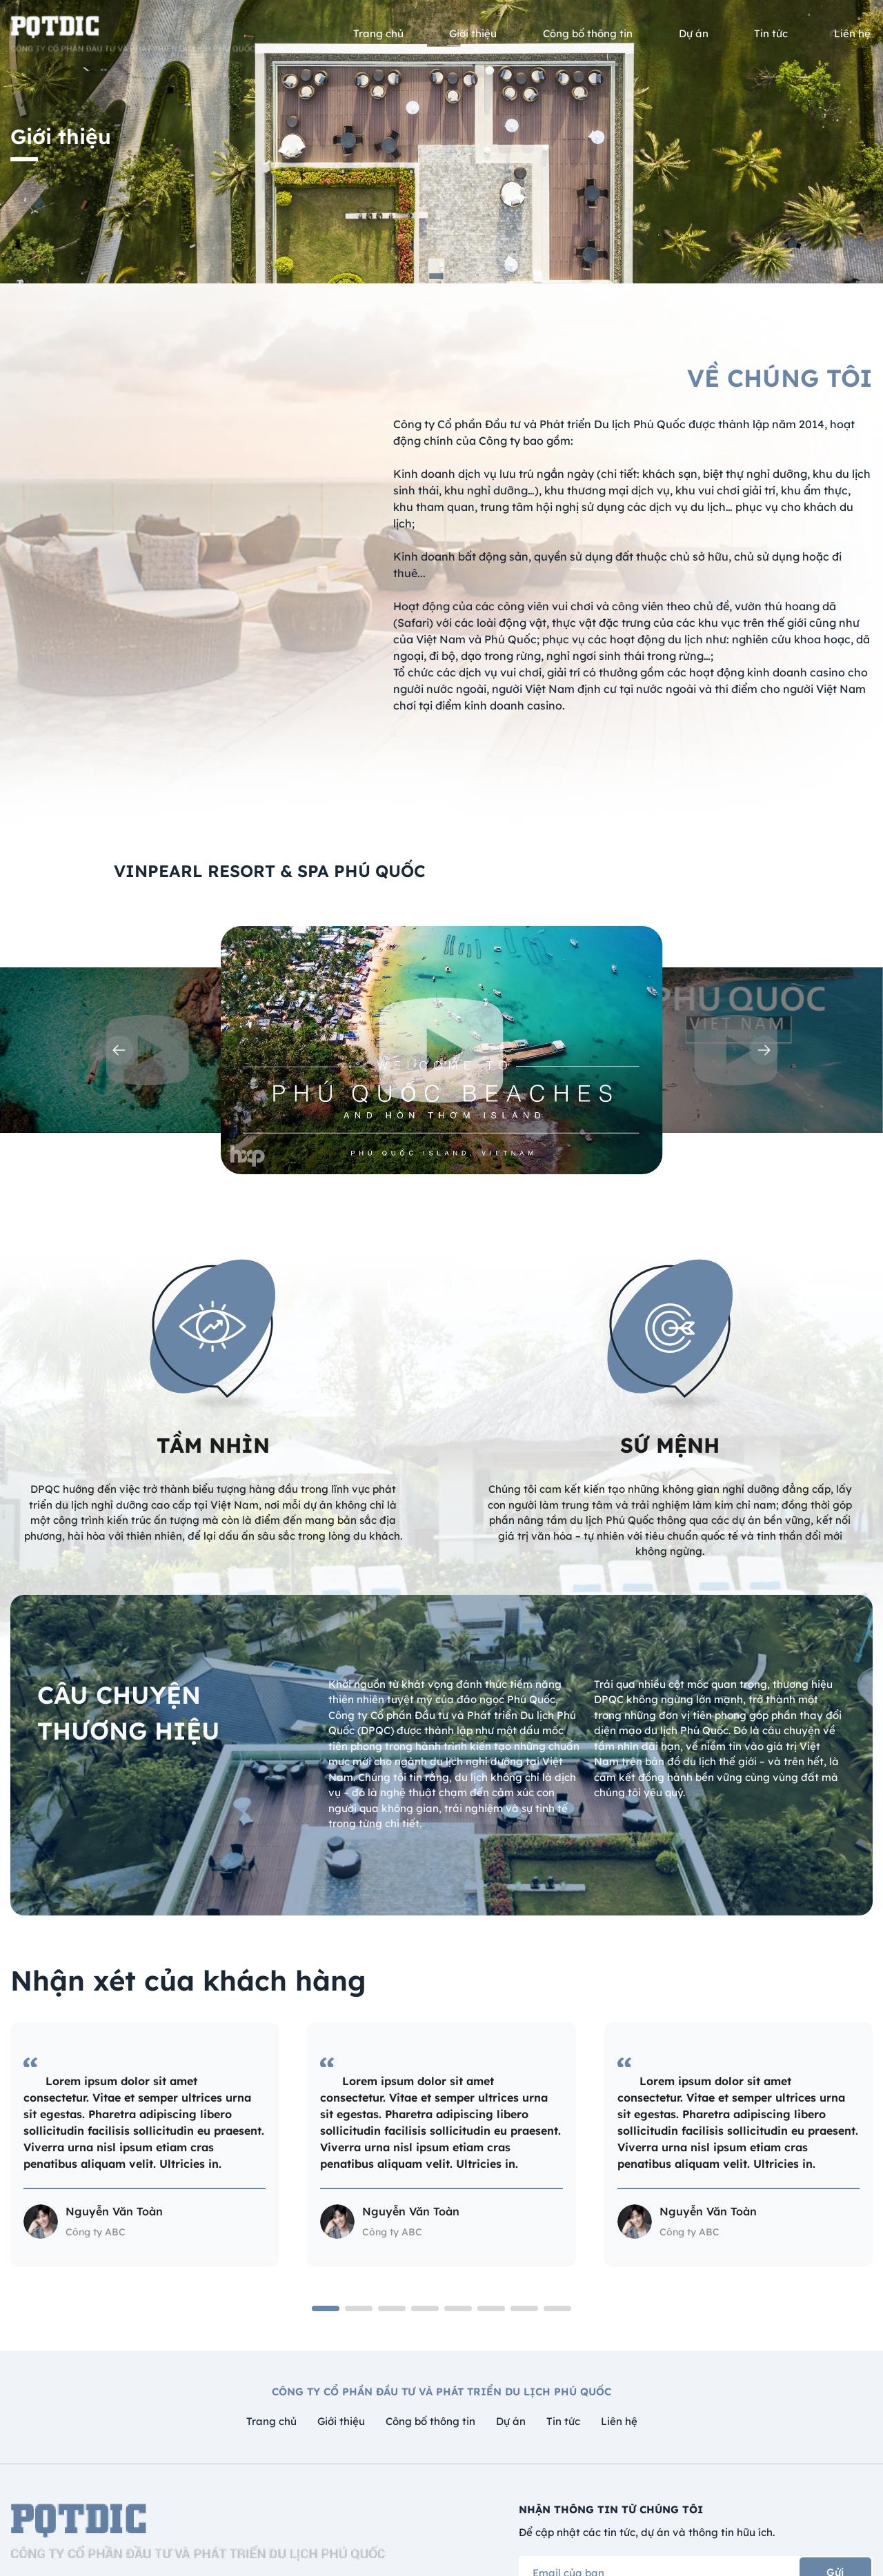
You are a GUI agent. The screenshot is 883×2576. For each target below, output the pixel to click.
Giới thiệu (341, 2421)
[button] (119, 1050)
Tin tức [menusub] (771, 33)
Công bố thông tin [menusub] (588, 33)
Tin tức (563, 2421)
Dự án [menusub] (693, 33)
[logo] (133, 34)
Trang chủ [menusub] (378, 33)
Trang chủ (271, 2421)
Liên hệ (619, 2421)
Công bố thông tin (430, 2421)
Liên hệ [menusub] (852, 33)
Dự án (511, 2421)
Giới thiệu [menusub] (473, 33)
